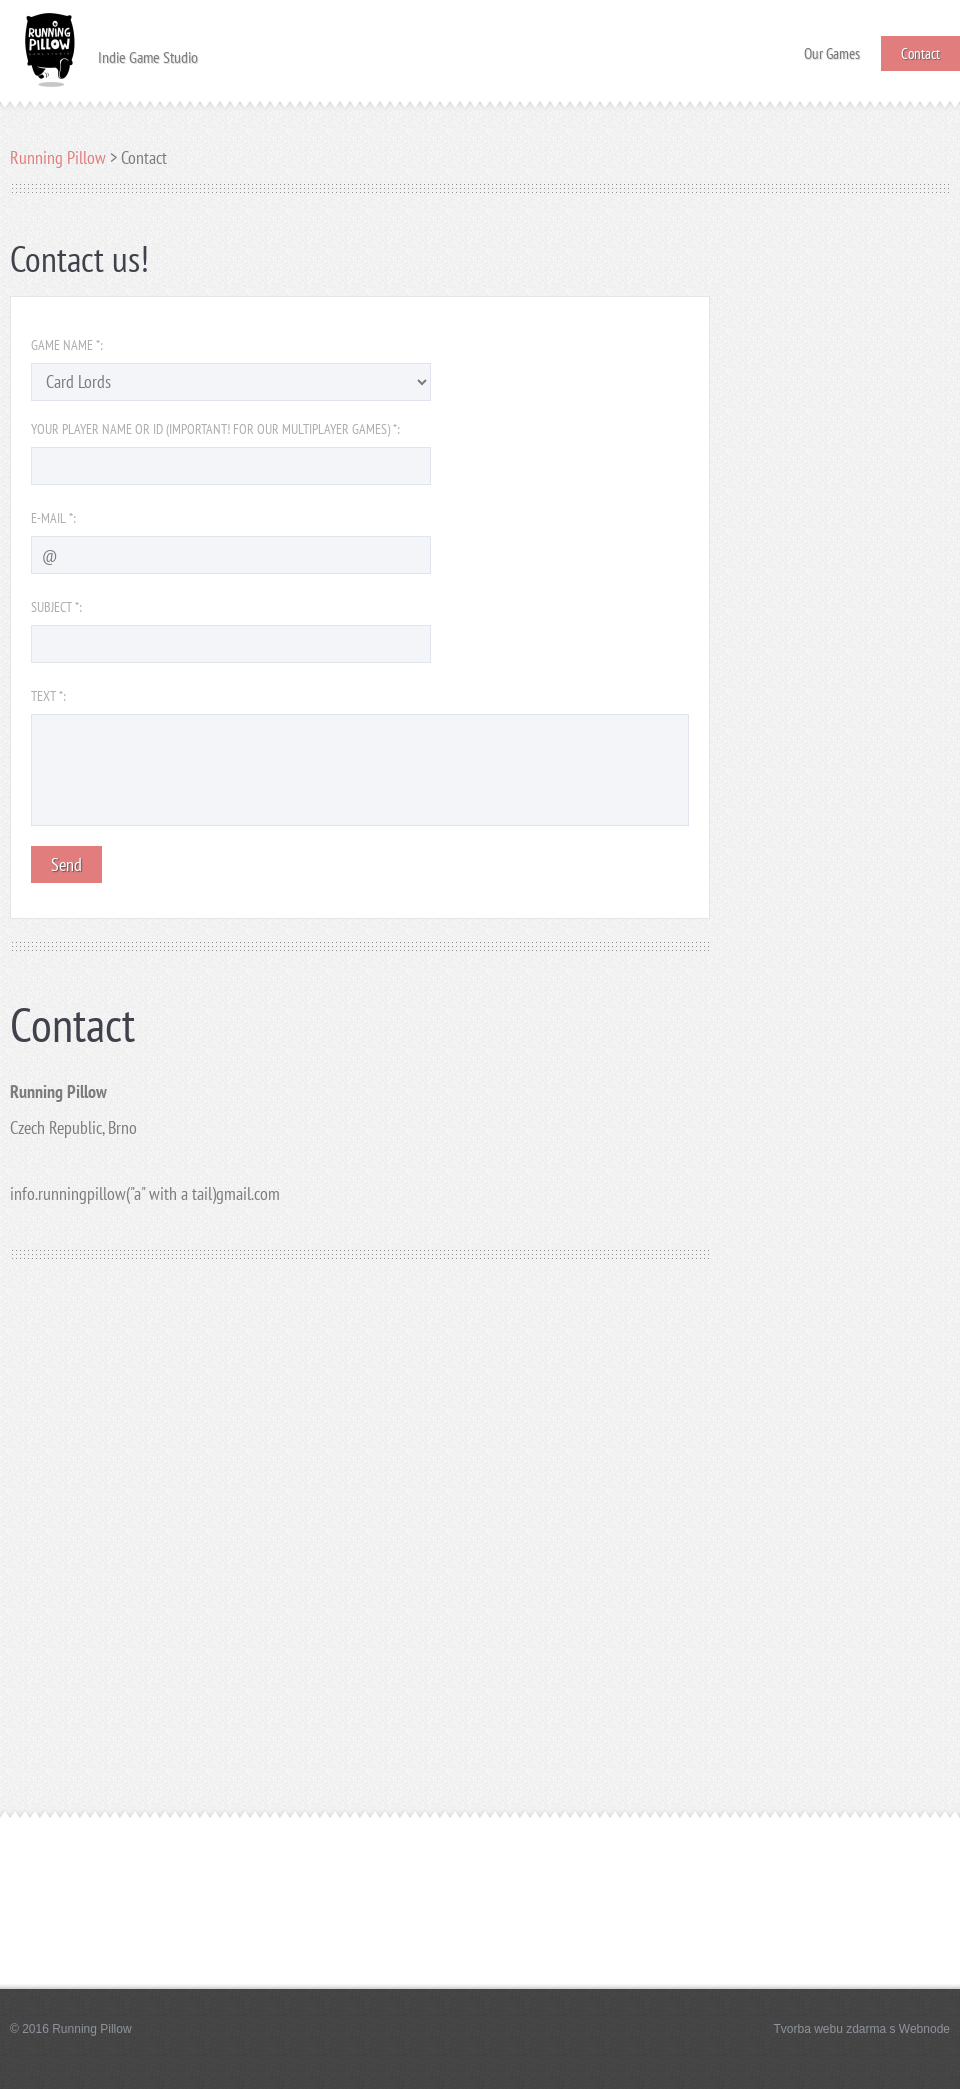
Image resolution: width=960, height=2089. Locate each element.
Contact (920, 53)
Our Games (832, 47)
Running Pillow (58, 157)
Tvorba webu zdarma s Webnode (861, 2029)
